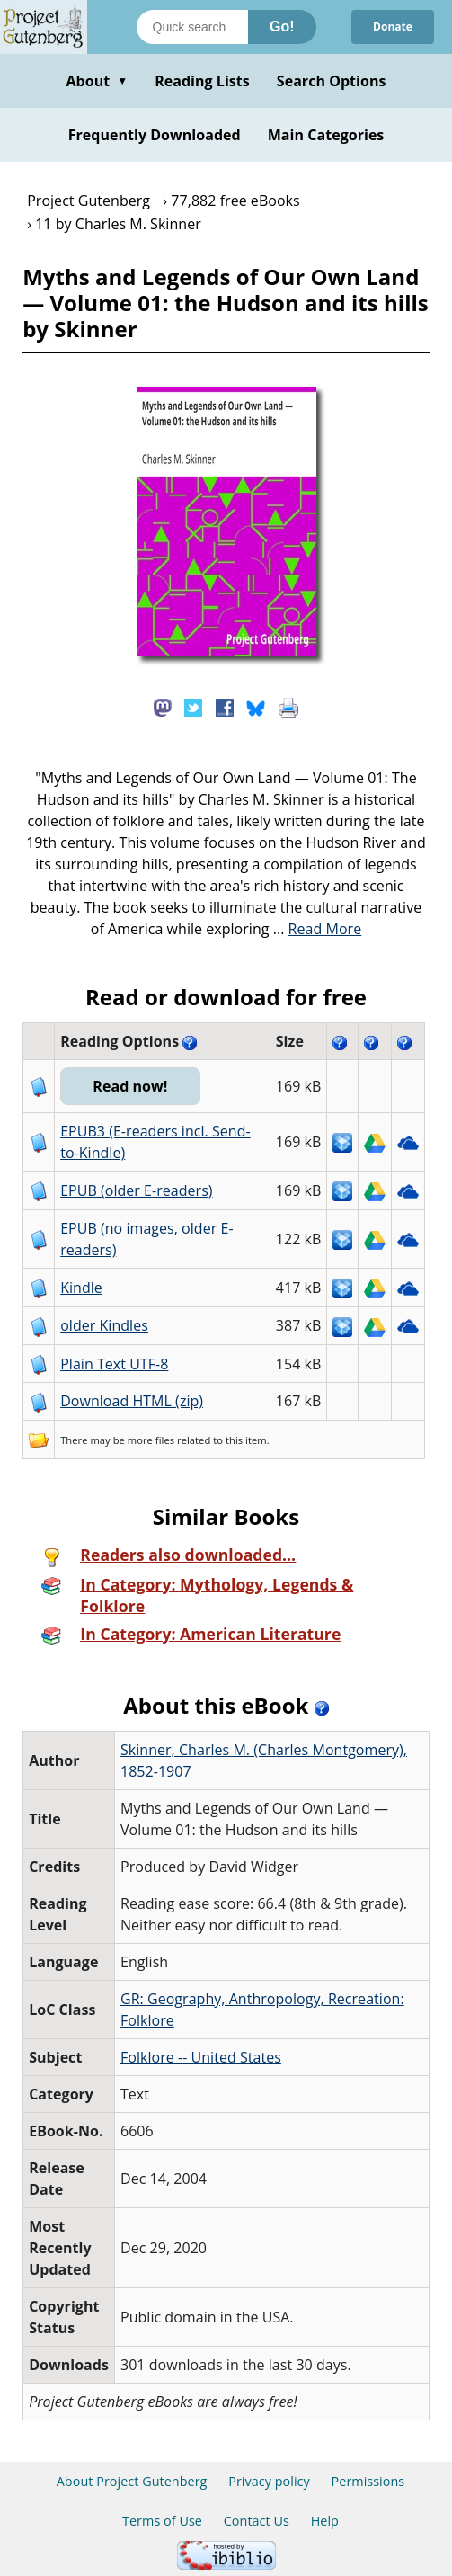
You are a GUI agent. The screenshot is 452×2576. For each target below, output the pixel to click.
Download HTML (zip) (131, 1401)
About (97, 81)
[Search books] (192, 27)
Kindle (81, 1287)
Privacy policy (269, 2481)
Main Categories (326, 135)
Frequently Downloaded (154, 135)
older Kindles (104, 1325)
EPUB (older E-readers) (136, 1190)
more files (151, 1440)
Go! (282, 26)
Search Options (331, 81)
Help (325, 2520)
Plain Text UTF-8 (114, 1364)
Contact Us (256, 2520)
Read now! (130, 1086)
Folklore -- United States (200, 2057)
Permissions (368, 2481)
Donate (392, 26)
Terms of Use (162, 2520)
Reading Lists (202, 81)
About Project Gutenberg (132, 2481)
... (317, 929)
